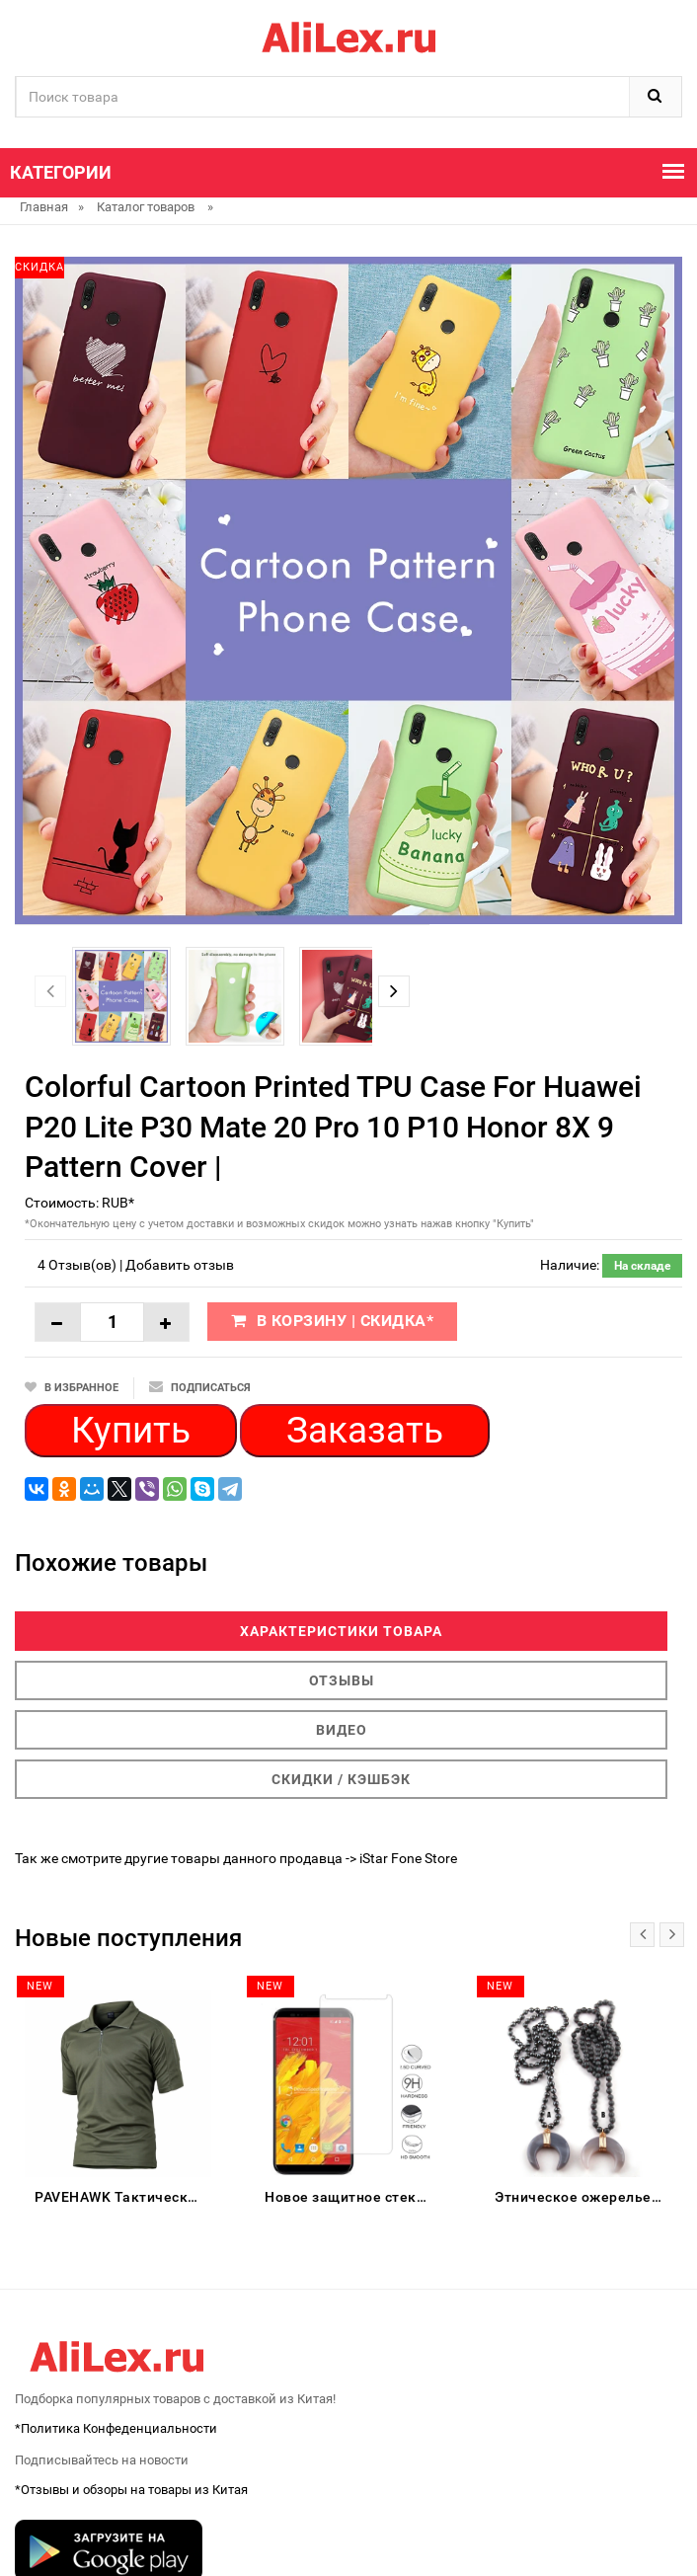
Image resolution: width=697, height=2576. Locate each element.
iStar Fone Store (408, 1858)
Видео (341, 1730)
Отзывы (341, 1680)
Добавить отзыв (179, 1265)
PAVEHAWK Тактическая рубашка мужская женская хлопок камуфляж (123, 2197)
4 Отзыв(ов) (77, 1265)
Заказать (364, 1430)
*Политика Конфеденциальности (116, 2428)
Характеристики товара (341, 1631)
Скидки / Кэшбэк (341, 1779)
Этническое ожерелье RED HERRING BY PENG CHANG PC (583, 2197)
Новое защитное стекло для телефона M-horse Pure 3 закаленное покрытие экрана (353, 2197)
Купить (131, 1430)
